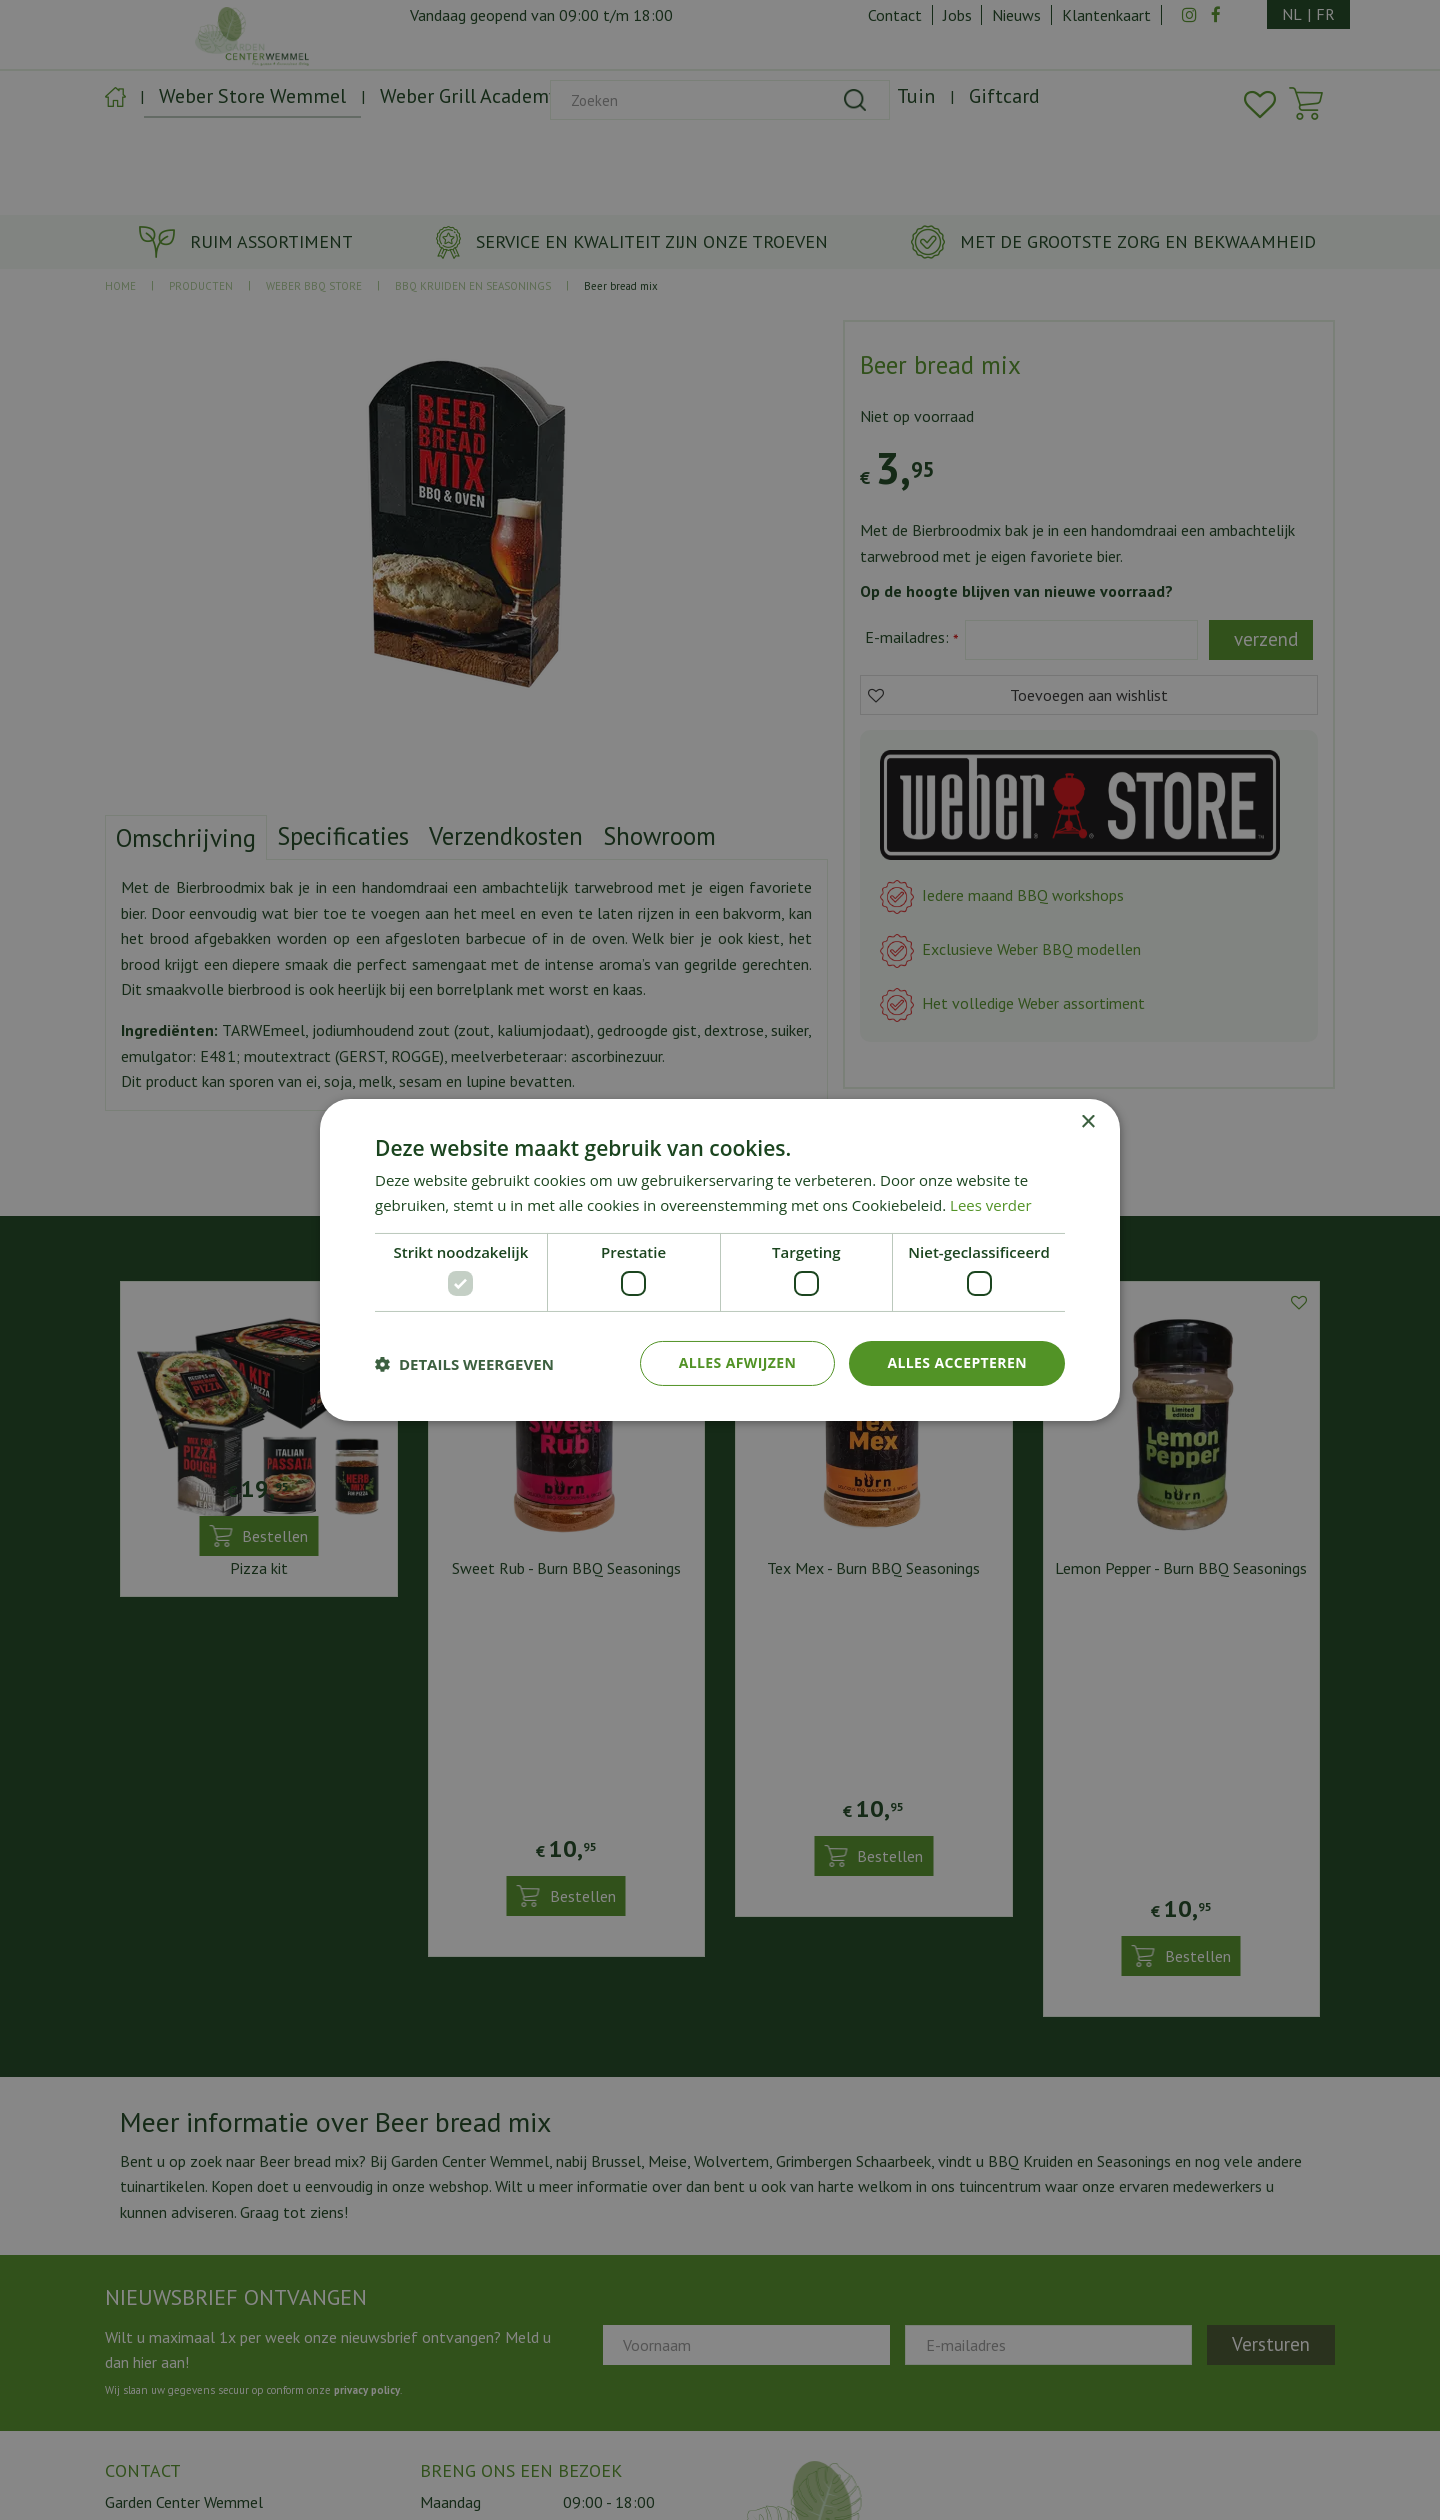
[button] (464, 1364)
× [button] (1087, 1122)
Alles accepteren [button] (957, 1362)
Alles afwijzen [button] (738, 1362)
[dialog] (720, 1260)
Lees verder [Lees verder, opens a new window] (991, 1205)
